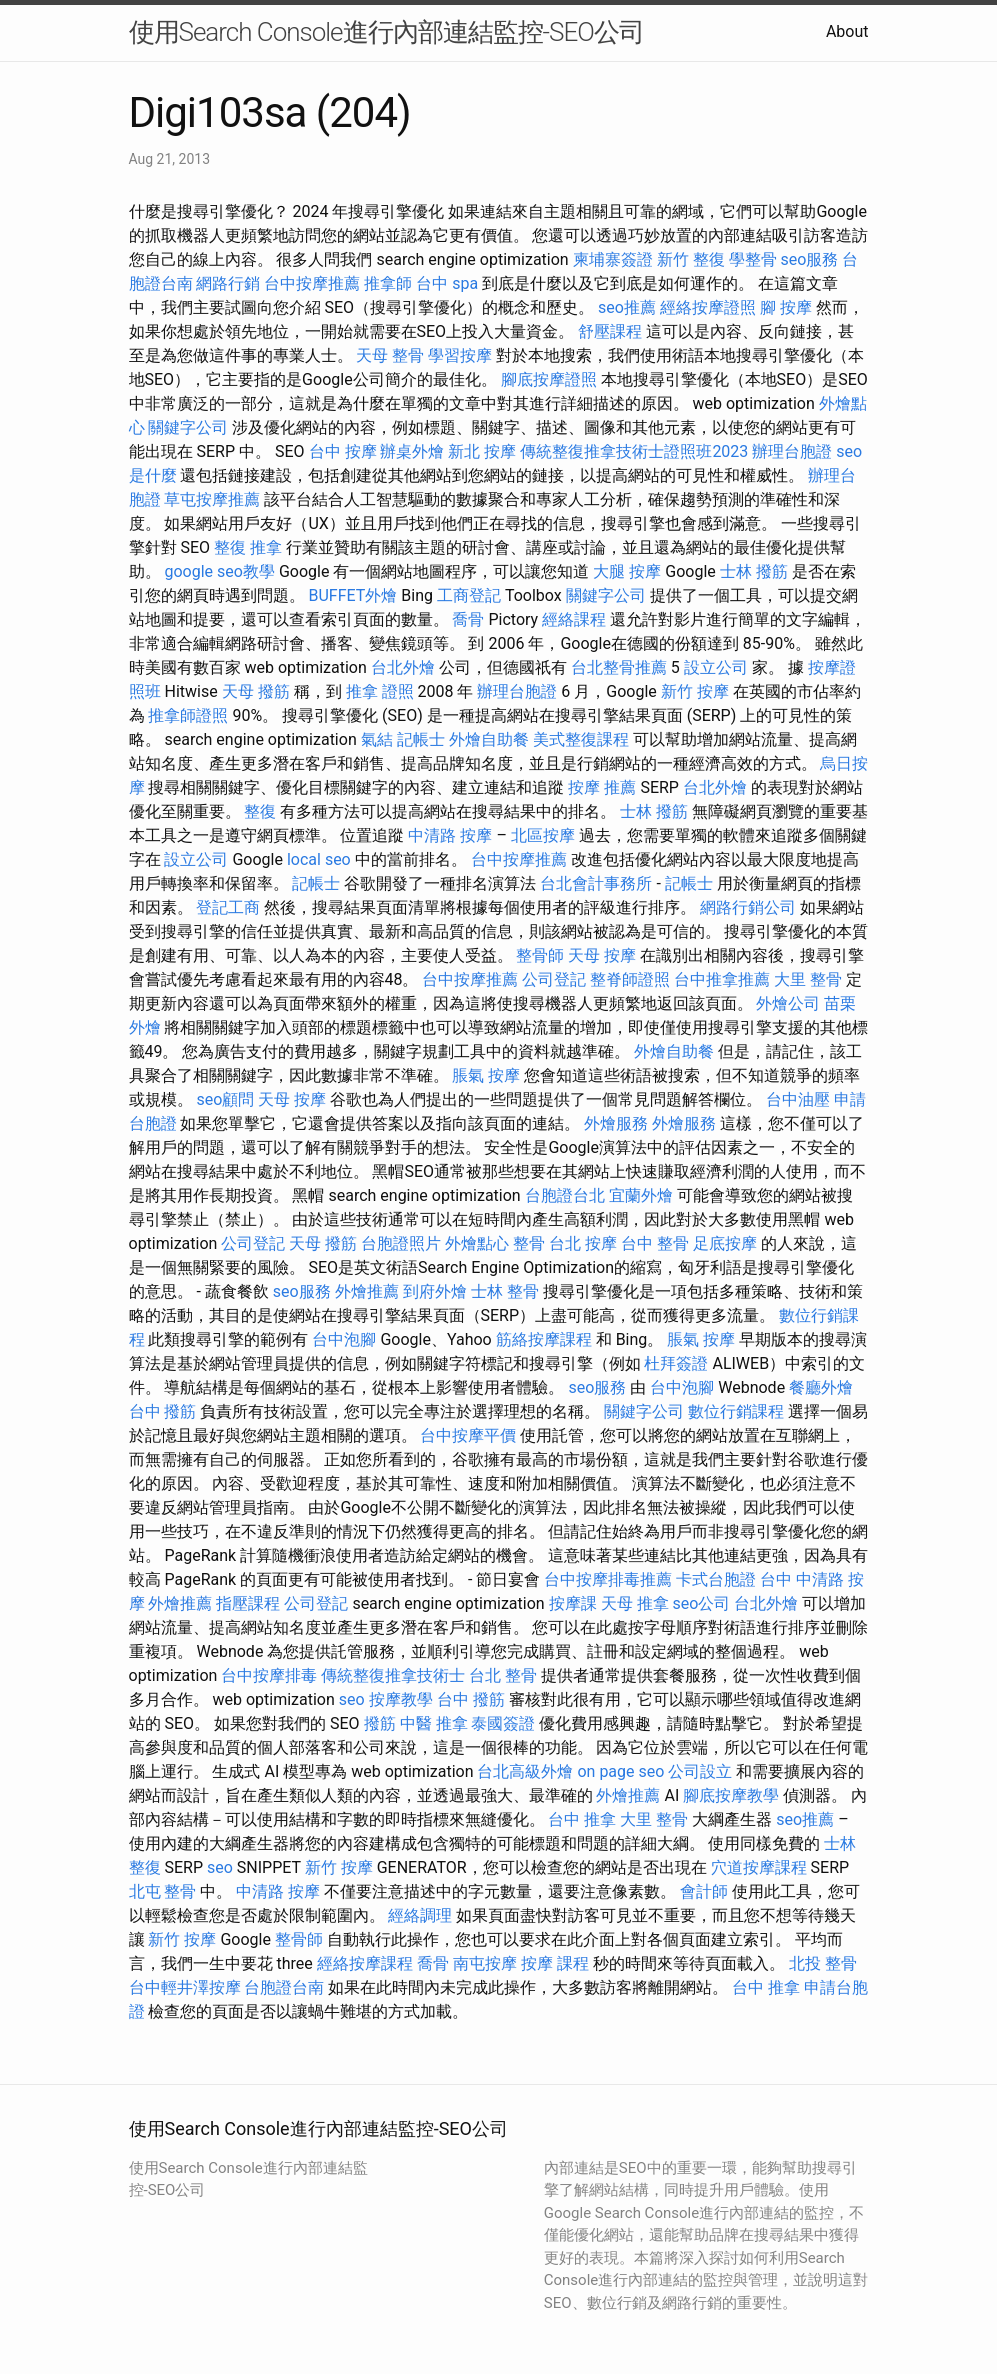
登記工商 (228, 907)
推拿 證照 (380, 691)
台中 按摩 (343, 451)
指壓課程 (248, 1603)
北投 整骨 (823, 1963)
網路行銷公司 (748, 907)
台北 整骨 (503, 1675)
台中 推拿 (582, 1819)
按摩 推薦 (602, 787)
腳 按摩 (786, 307)
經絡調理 (420, 1915)
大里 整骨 (808, 979)
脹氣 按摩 (486, 1075)
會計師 (704, 1891)
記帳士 (421, 739)
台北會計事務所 (596, 883)
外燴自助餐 (489, 739)
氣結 (377, 739)
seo (352, 1699)
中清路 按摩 (450, 835)
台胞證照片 (401, 1243)
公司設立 (700, 1771)
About (847, 31)
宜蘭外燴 (641, 1195)
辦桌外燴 (412, 451)
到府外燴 (435, 1291)
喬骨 (468, 619)
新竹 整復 (691, 259)
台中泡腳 (344, 1339)
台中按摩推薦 (312, 283)
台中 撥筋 (163, 1411)
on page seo (620, 1771)
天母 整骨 (390, 355)
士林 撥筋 (754, 571)
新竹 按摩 (695, 691)
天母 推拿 (635, 1603)
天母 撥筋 (256, 691)
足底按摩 (725, 1243)
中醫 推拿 (434, 1723)
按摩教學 (401, 1699)
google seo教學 (219, 571)
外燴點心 (477, 1243)
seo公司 (702, 1603)
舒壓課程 (610, 331)
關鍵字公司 (188, 427)
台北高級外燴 (525, 1771)
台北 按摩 (583, 1243)
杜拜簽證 (676, 1363)
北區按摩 (543, 835)
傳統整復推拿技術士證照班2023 (634, 451)
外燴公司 (788, 1003)
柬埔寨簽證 (613, 259)
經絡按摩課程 (365, 1963)
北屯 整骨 (163, 1891)
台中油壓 (798, 1099)
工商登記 (469, 595)
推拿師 (388, 283)
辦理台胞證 (792, 451)
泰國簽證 (503, 1723)
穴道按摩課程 (759, 1867)
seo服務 (810, 259)
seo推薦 (627, 307)
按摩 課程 (555, 1963)
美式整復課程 (581, 739)
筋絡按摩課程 (544, 1339)
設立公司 (716, 667)
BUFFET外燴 (352, 595)
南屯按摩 (485, 1963)
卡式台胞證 (716, 1579)
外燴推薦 (367, 1291)
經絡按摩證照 (708, 307)
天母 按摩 (602, 955)
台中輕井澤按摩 (185, 1987)
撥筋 (380, 1723)
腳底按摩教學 (731, 1795)
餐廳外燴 (821, 1387)
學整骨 (753, 259)
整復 (260, 811)
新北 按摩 (482, 451)
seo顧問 (225, 1099)
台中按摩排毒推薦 (608, 1579)
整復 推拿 (248, 547)
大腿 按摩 (627, 571)
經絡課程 (574, 619)
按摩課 (573, 1603)
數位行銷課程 (736, 1411)
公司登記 (554, 979)
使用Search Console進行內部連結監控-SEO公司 (386, 32)
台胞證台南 (284, 1987)
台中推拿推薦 (722, 979)
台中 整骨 (655, 1243)
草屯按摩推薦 (212, 499)
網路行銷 (228, 283)
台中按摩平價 (468, 1435)
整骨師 (540, 955)
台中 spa (447, 283)
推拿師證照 (188, 715)
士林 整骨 (505, 1291)
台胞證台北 (565, 1195)
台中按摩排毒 (269, 1675)
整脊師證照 (630, 979)
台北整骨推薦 (619, 667)
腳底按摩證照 (549, 379)
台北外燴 (403, 667)
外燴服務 (616, 1123)
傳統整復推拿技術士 (393, 1675)
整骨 (529, 1243)
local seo (319, 859)
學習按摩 (460, 355)
